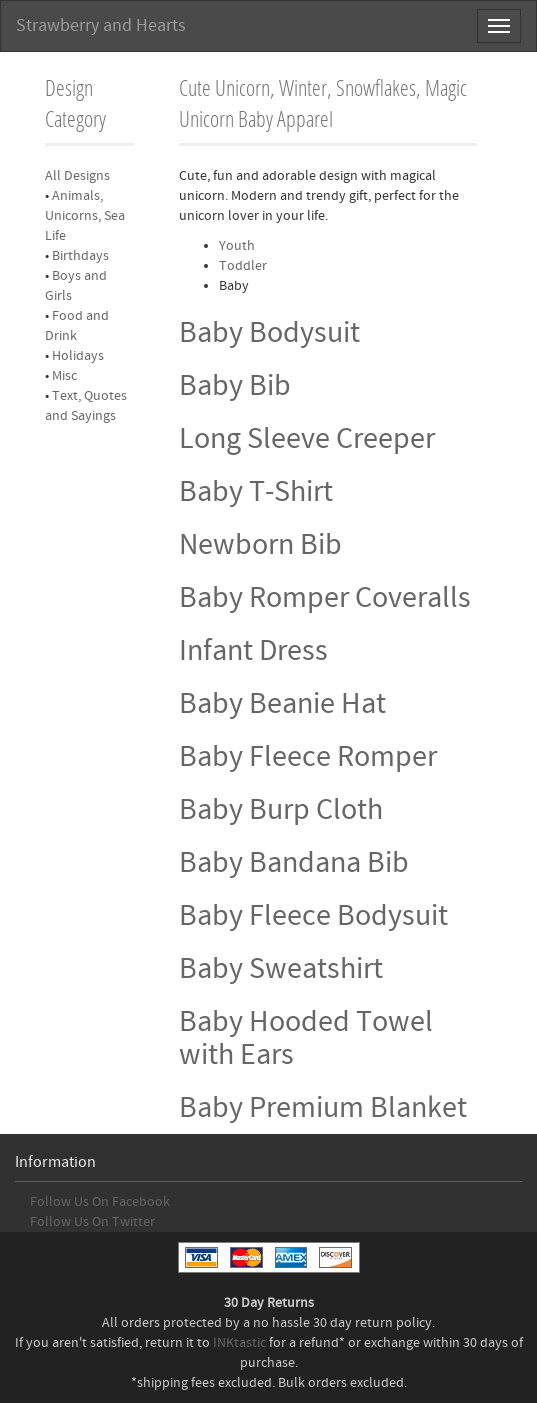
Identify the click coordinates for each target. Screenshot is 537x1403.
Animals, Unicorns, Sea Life (85, 216)
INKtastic (239, 1343)
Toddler (243, 266)
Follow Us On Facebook (100, 1202)
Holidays (78, 356)
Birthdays (80, 256)
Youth (237, 246)
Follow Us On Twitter (92, 1222)
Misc (64, 376)
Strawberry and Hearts (101, 25)
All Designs (77, 176)
